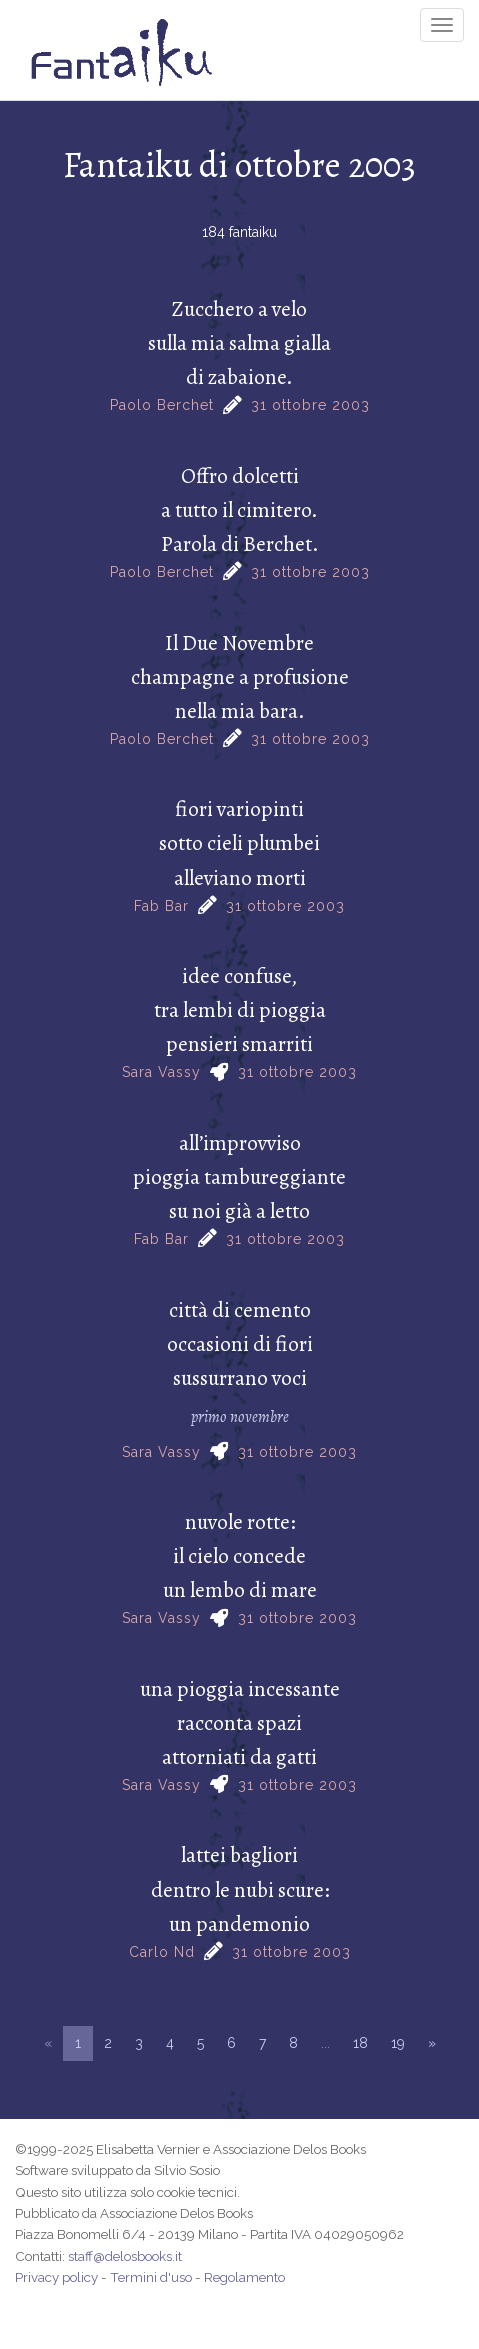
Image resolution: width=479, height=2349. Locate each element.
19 (398, 2043)
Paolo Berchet (162, 405)
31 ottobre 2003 (310, 405)
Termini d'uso (151, 2277)
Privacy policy (56, 2277)
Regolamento (244, 2277)
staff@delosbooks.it (125, 2256)
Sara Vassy (161, 1072)
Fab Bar (161, 906)
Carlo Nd (162, 1952)
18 (360, 2043)
